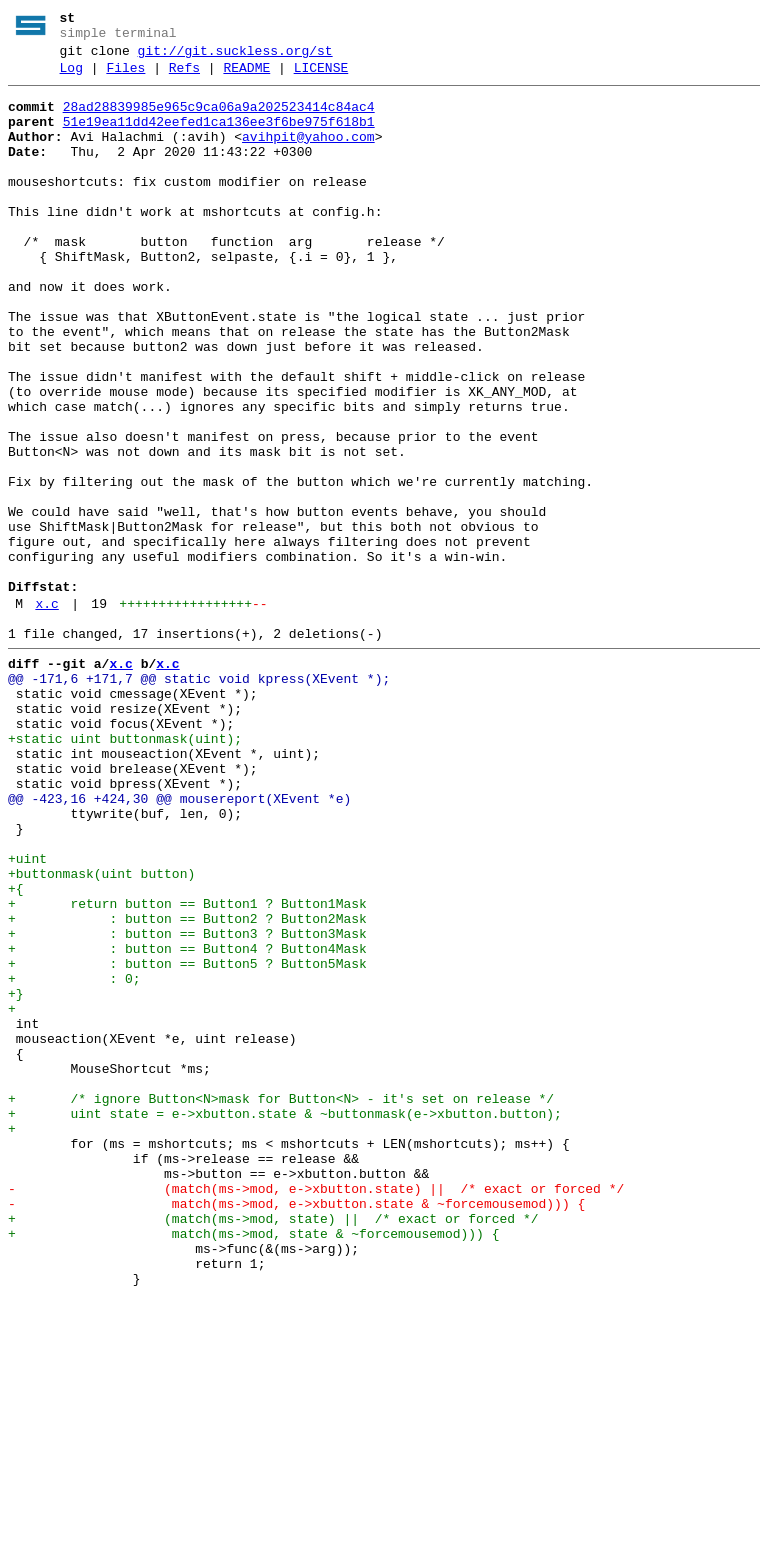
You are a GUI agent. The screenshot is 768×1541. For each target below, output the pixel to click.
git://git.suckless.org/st (235, 57)
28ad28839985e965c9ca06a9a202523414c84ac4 (219, 119)
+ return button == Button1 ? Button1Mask (187, 1069)
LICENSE (321, 77)
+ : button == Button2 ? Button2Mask (187, 1087)
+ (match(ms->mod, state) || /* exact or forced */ (273, 1447)
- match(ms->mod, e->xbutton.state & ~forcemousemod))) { (296, 1429)
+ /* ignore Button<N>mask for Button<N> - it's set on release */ (281, 1303)
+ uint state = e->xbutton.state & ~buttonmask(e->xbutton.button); (285, 1321)
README (246, 77)
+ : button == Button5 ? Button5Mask (187, 1141)
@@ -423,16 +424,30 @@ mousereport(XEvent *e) (179, 943)
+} (16, 1177)
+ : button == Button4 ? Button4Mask (187, 1123)
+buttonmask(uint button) (101, 1033)
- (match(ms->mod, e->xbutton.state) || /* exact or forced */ (316, 1411)
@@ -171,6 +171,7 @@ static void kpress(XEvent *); (199, 799)
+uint (27, 1015)
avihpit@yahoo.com (308, 155)
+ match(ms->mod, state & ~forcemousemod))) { (253, 1465)
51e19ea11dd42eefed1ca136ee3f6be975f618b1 (219, 137)
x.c (46, 715)
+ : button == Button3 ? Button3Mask (187, 1105)
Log (71, 77)
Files (125, 77)
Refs (184, 77)
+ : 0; (74, 1159)
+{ (16, 1051)
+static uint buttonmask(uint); (125, 871)
